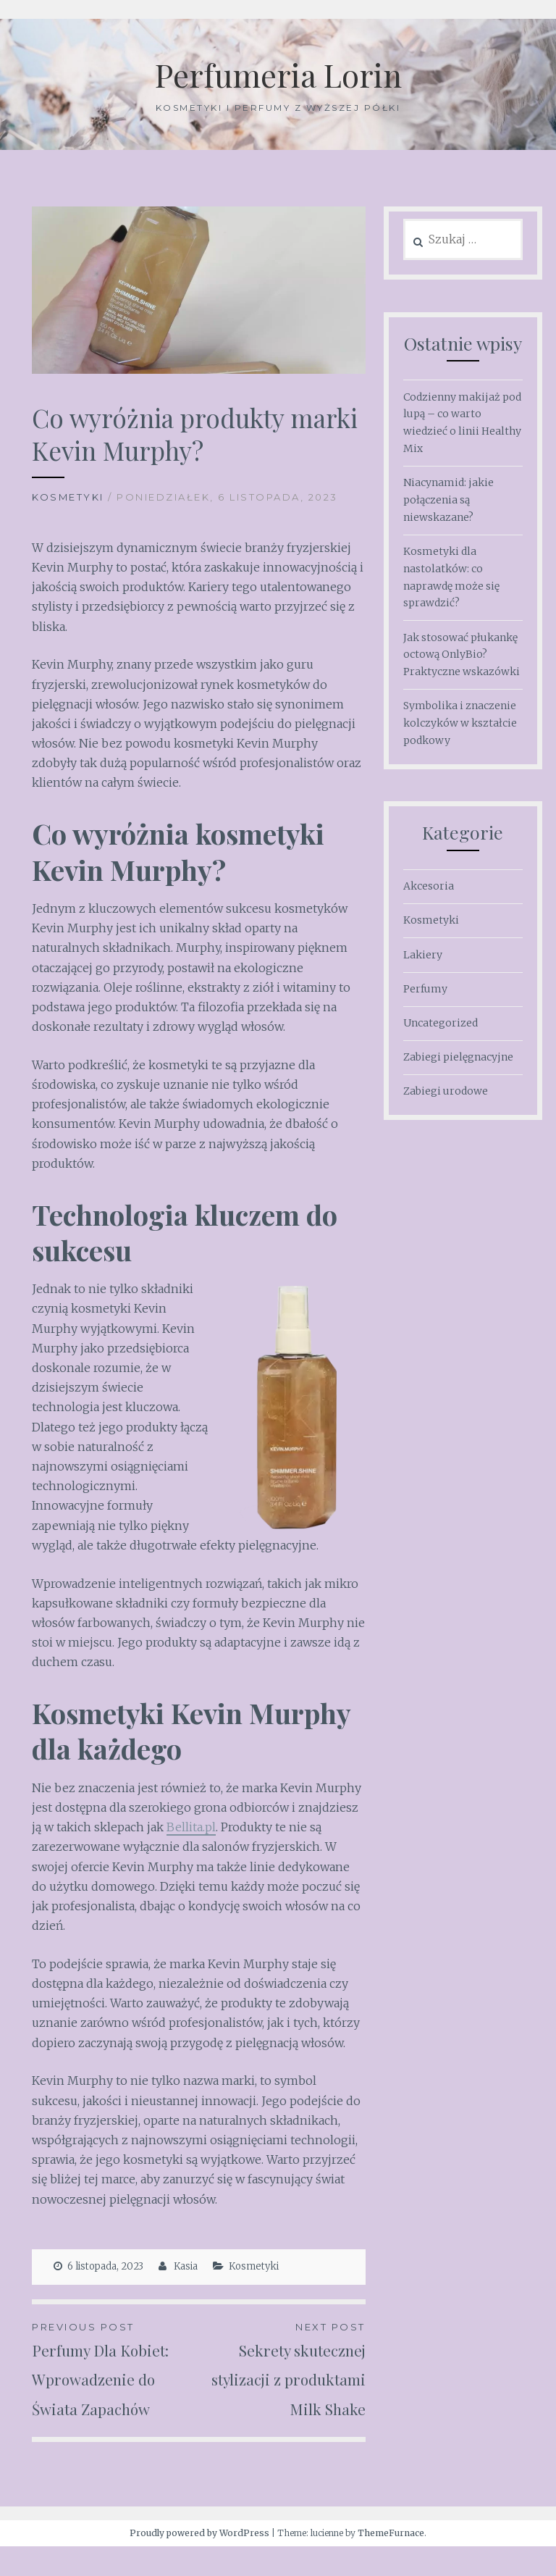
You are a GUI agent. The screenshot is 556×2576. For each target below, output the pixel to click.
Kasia (186, 2266)
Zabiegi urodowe (445, 1090)
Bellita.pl (191, 1827)
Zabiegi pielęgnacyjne (458, 1056)
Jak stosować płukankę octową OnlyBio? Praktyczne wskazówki (461, 655)
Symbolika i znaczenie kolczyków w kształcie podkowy (460, 723)
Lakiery (422, 954)
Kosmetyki (68, 497)
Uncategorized (440, 1022)
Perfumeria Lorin (278, 73)
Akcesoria (428, 885)
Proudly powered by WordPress (199, 2562)
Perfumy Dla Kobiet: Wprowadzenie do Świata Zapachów (115, 2369)
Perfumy (425, 988)
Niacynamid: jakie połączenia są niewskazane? (448, 500)
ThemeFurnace (391, 2562)
